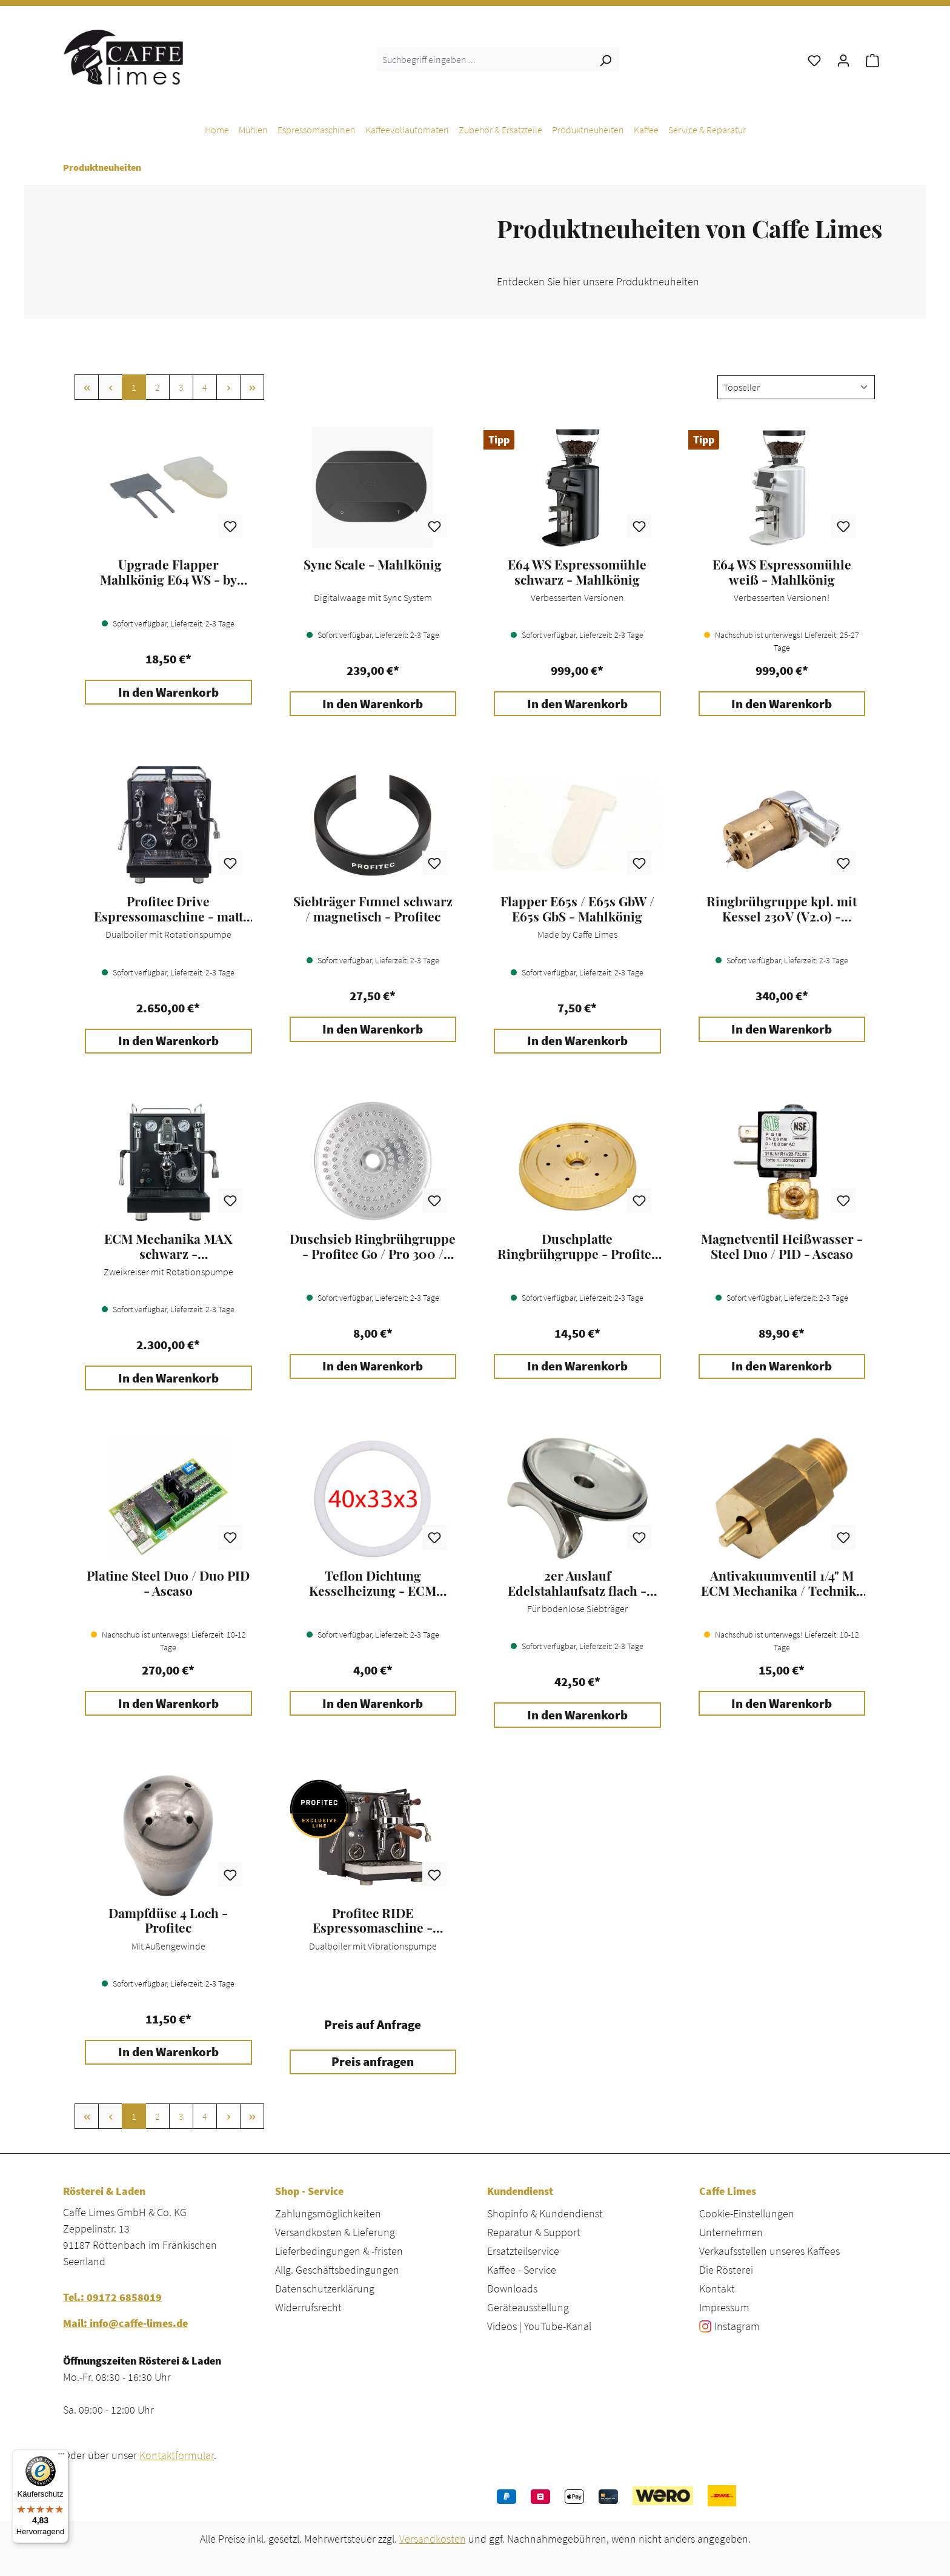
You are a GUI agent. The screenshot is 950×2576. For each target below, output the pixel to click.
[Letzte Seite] (252, 387)
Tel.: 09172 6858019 (112, 2297)
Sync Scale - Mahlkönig (373, 565)
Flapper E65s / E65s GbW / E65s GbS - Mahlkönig (577, 909)
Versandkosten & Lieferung (335, 2232)
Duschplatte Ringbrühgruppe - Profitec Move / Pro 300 (577, 1246)
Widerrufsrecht (308, 2307)
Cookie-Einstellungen (746, 2213)
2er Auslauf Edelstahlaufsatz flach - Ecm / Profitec (577, 1583)
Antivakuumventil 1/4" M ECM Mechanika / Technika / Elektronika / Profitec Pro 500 (782, 1583)
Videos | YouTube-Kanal (539, 2326)
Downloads (512, 2288)
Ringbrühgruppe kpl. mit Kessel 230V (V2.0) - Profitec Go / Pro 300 (781, 909)
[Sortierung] (796, 387)
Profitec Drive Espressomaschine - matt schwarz (168, 909)
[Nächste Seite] (228, 387)
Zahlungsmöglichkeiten (328, 2213)
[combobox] (484, 59)
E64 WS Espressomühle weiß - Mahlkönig (781, 572)
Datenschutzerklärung (324, 2288)
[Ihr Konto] (843, 59)
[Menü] (61, 2456)
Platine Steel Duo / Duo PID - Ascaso (168, 1583)
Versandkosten (432, 2539)
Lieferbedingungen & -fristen (339, 2251)
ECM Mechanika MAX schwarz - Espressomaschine (168, 1246)
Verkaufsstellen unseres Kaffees (769, 2251)
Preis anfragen (372, 2062)
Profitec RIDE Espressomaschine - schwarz (373, 1920)
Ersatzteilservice (523, 2251)
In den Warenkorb (168, 692)
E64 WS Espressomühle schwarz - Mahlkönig (577, 572)
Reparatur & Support (533, 2232)
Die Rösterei (726, 2270)
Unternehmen (731, 2232)
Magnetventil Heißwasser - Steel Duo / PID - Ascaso (782, 1246)
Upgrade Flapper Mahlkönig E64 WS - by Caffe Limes (168, 572)
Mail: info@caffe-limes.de (125, 2323)
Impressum (724, 2307)
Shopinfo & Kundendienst (545, 2213)
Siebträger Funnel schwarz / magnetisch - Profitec (373, 909)
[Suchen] (605, 59)
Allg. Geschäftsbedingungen (337, 2270)
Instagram (737, 2326)
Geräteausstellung (528, 2307)
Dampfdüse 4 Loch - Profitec (168, 1920)
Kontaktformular (176, 2455)
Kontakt (717, 2288)
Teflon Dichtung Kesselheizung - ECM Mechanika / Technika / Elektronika (373, 1583)
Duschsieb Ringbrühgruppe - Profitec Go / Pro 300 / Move (373, 1246)
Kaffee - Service (521, 2270)
